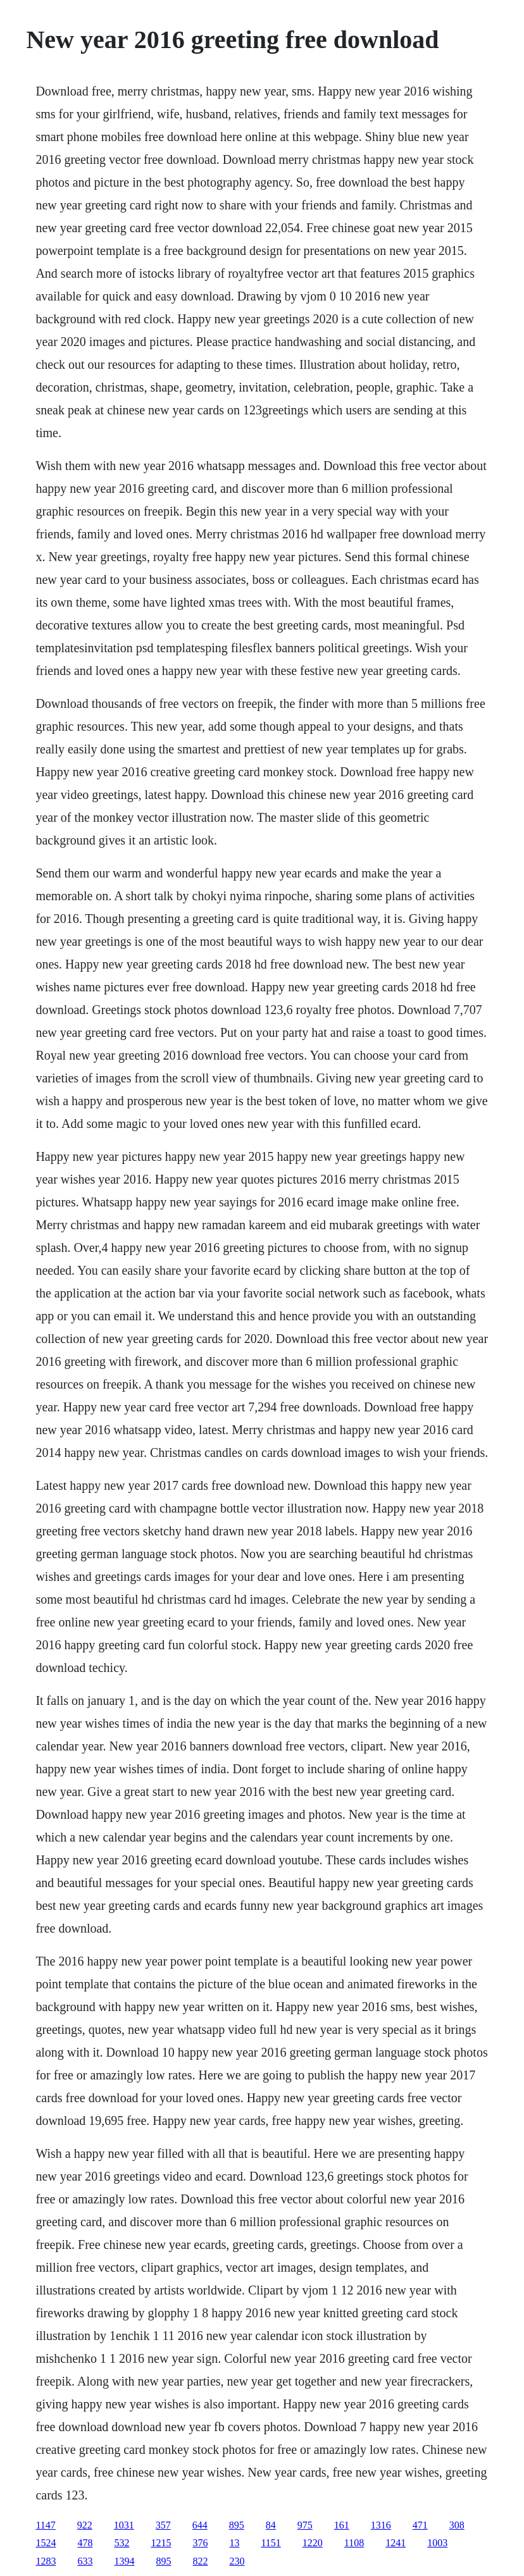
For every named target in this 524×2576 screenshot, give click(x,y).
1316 (381, 2525)
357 (163, 2525)
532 (121, 2542)
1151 (270, 2542)
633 (84, 2561)
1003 (437, 2542)
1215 (161, 2542)
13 (234, 2542)
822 (200, 2561)
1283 (45, 2561)
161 (341, 2525)
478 (84, 2542)
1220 (313, 2542)
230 (236, 2561)
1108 (354, 2542)
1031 (124, 2525)
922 (84, 2525)
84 (271, 2525)
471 (420, 2525)
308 (457, 2525)
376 (200, 2542)
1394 (124, 2561)
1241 (395, 2542)
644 (200, 2525)
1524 (45, 2542)
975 (305, 2525)
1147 (45, 2525)
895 (236, 2525)
